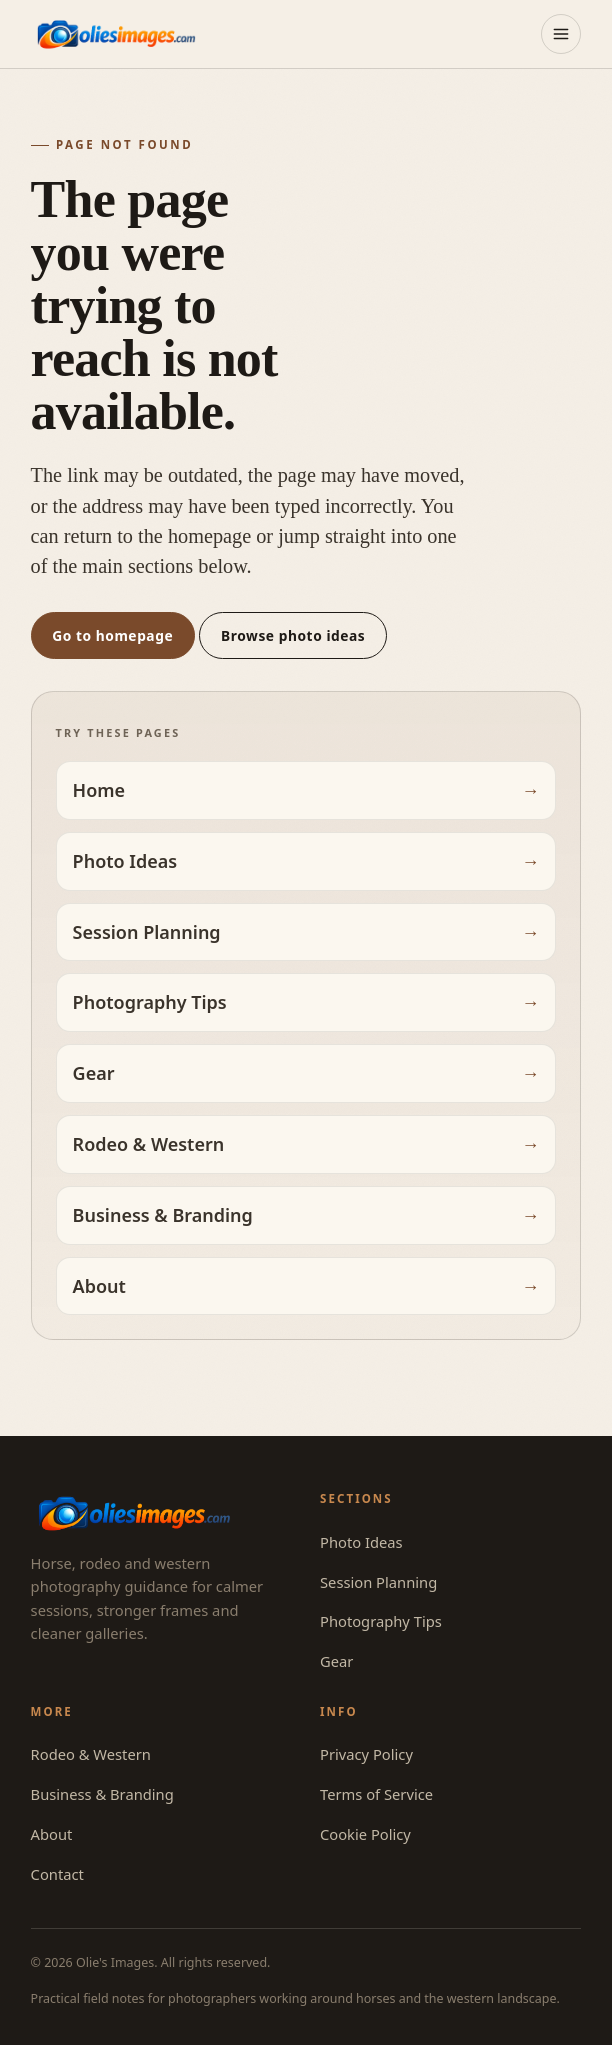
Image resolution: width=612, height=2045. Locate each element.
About (99, 1286)
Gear (94, 1073)
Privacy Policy (366, 1754)
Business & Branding (163, 1215)
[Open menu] (561, 34)
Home (99, 790)
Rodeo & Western (149, 1144)
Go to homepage (112, 635)
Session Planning (147, 932)
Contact (57, 1874)
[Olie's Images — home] (116, 33)
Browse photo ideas (293, 635)
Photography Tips (150, 1002)
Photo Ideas (125, 861)
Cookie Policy (365, 1834)
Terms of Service (376, 1794)
